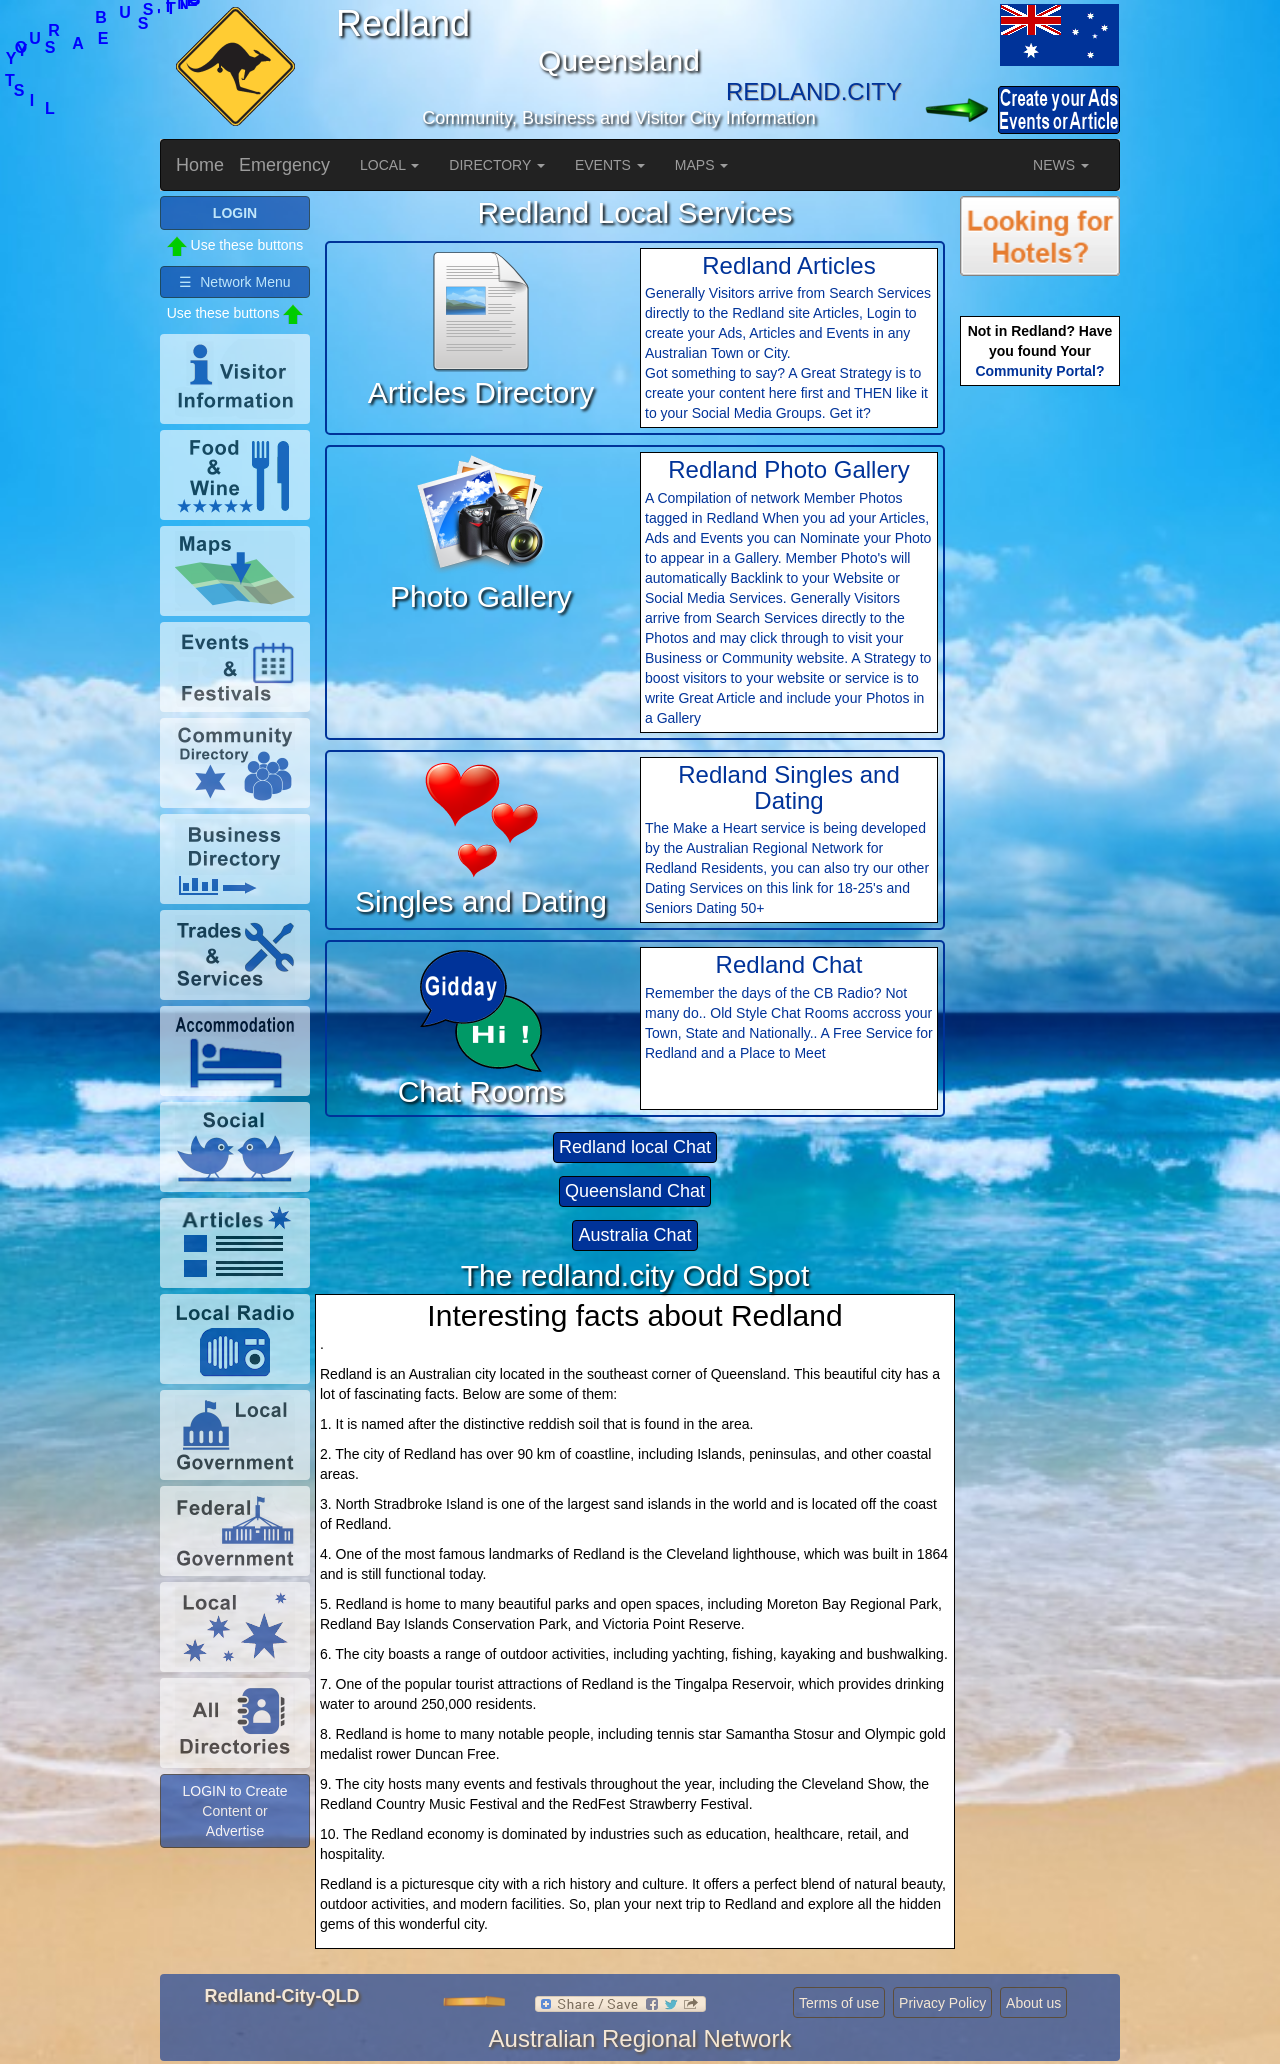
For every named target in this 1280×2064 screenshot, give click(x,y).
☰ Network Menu (234, 282)
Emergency (284, 165)
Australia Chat (634, 1235)
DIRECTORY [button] (497, 165)
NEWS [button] (1061, 165)
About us (1033, 2003)
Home (200, 165)
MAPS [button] (702, 165)
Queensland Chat (635, 1191)
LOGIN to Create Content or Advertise (234, 1811)
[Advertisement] (1040, 706)
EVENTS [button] (610, 165)
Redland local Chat (635, 1147)
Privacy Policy (942, 2003)
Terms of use (839, 2003)
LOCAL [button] (389, 165)
